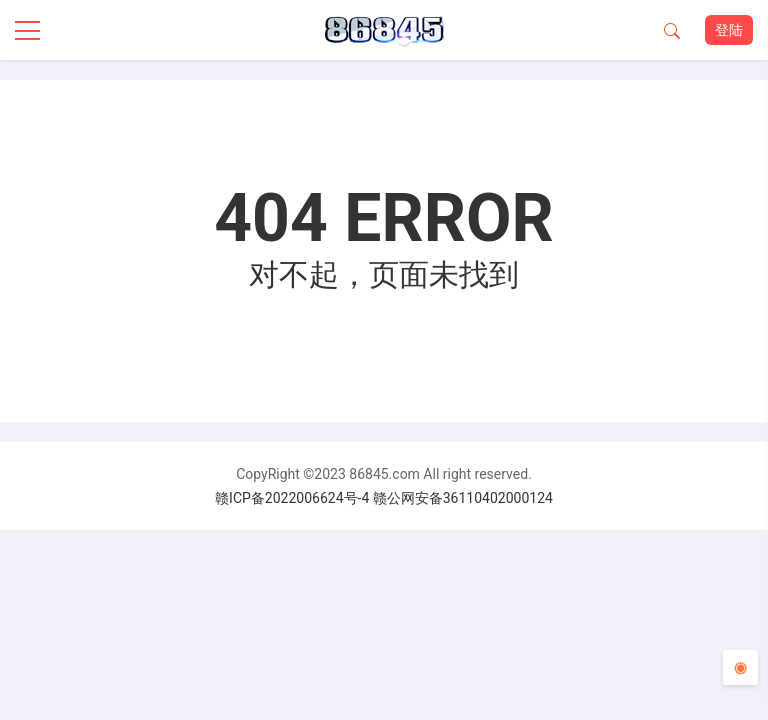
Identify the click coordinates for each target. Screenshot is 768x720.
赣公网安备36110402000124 (463, 498)
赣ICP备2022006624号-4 (292, 498)
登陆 (729, 30)
